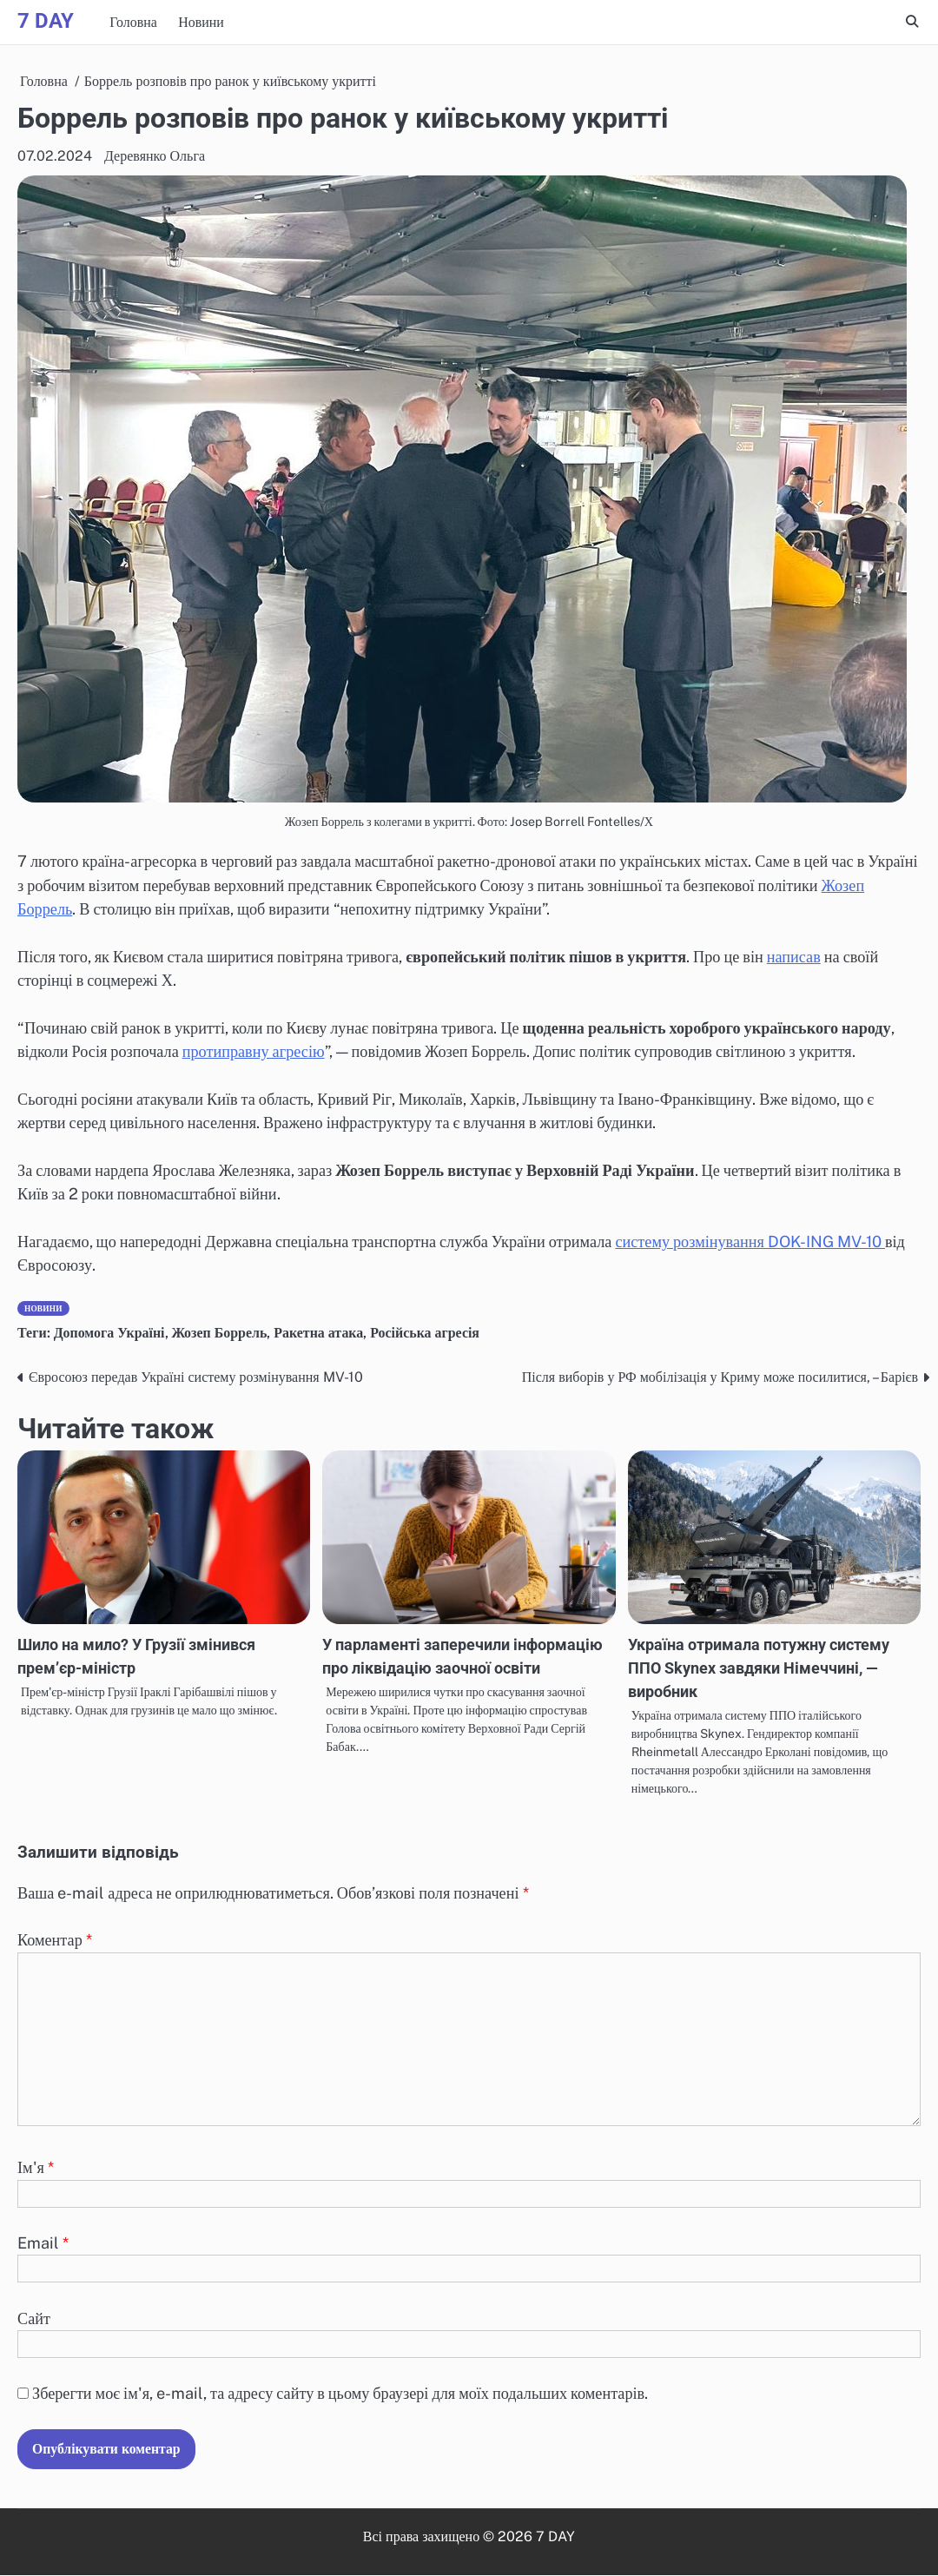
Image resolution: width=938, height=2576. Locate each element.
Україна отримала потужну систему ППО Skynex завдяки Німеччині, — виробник (758, 1668)
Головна (133, 22)
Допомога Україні (109, 1332)
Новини (201, 22)
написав (794, 957)
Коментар (54, 1941)
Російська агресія (426, 1332)
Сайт (33, 2318)
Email (43, 2244)
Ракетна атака (319, 1332)
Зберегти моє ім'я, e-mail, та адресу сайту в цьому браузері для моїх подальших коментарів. (340, 2394)
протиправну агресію (253, 1051)
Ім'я (35, 2168)
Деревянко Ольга (154, 156)
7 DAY (45, 21)
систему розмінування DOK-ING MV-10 (750, 1241)
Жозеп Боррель (220, 1332)
